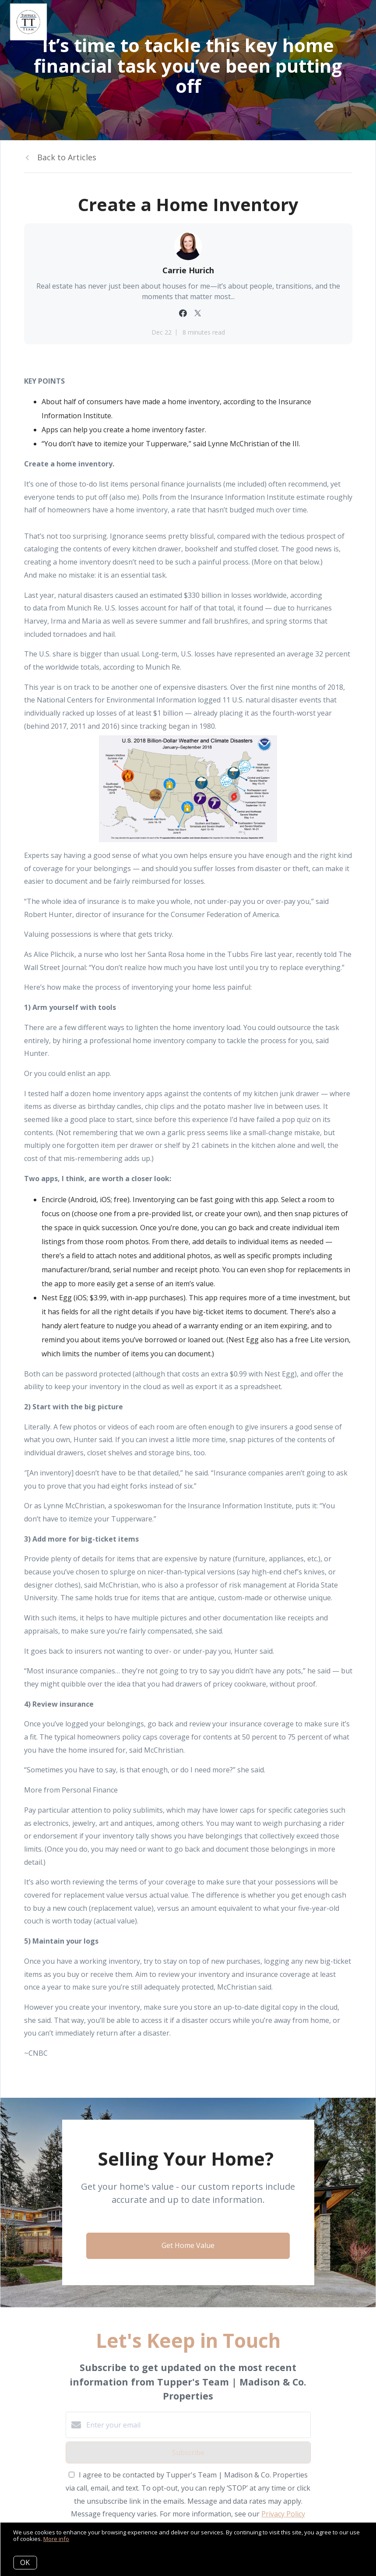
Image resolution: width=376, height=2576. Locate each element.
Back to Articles (66, 157)
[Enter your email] (197, 2425)
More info (56, 2539)
